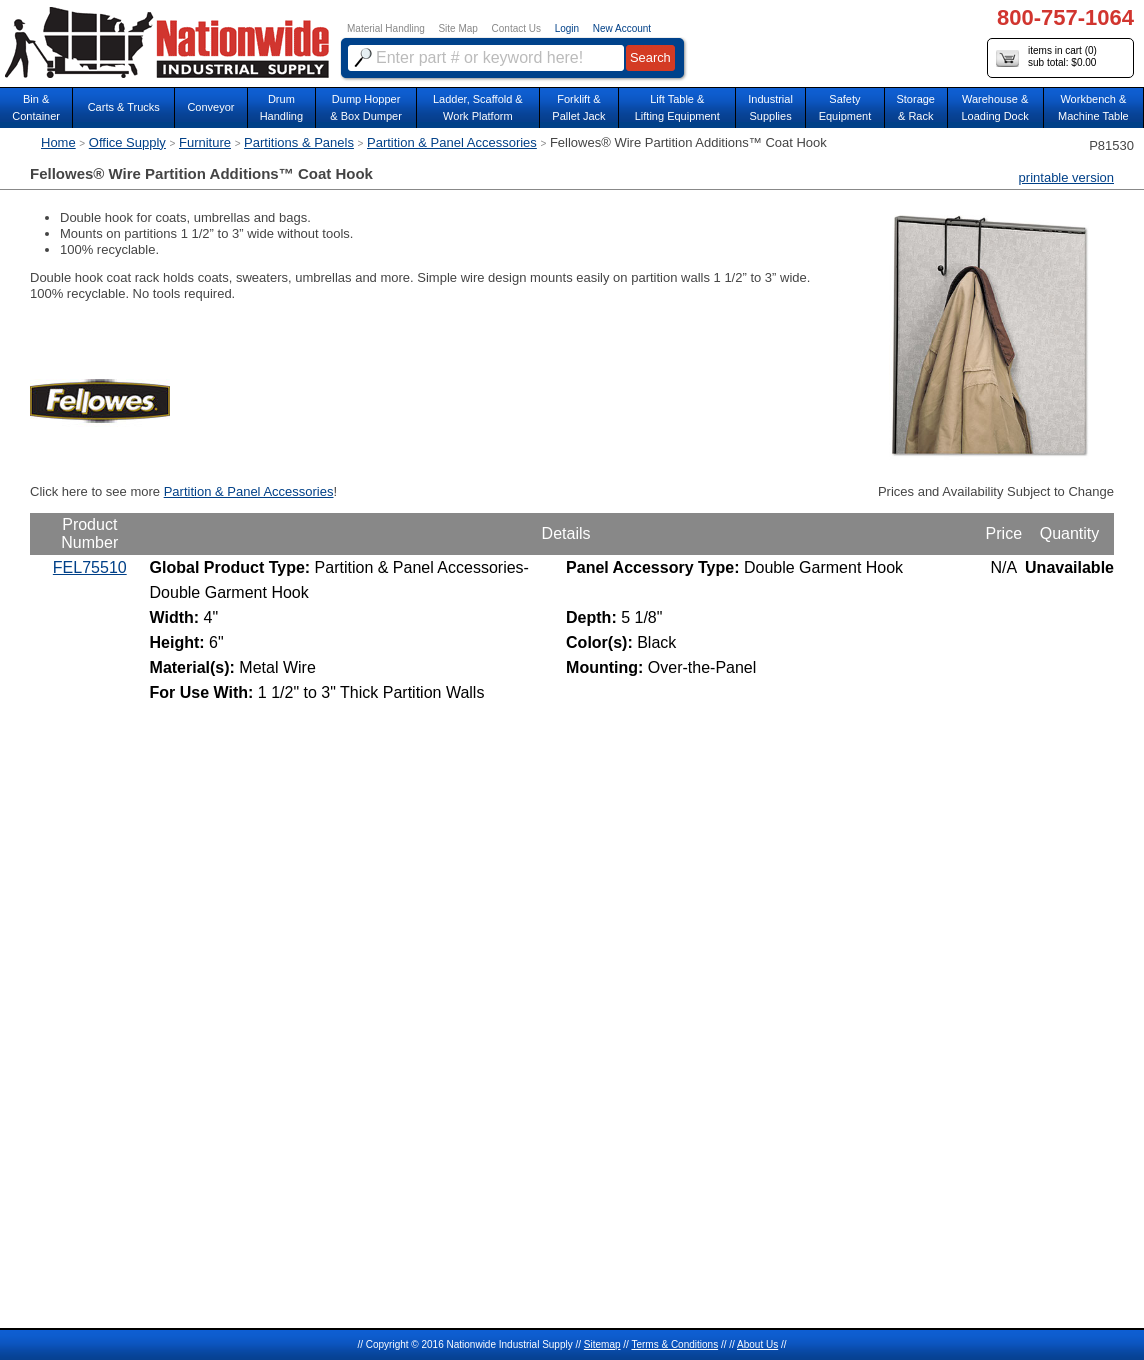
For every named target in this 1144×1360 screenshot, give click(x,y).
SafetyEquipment (845, 107)
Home (58, 142)
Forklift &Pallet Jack (578, 107)
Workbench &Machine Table (1093, 107)
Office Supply (127, 142)
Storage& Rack (915, 107)
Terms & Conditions (674, 1344)
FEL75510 (90, 567)
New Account (622, 28)
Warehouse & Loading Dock (994, 107)
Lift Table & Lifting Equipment (677, 107)
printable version (1066, 177)
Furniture (205, 142)
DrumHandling (281, 107)
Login (567, 28)
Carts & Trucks (124, 107)
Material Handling (386, 28)
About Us (757, 1344)
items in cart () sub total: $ (1046, 57)
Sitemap (602, 1344)
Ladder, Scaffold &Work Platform (478, 107)
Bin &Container (36, 107)
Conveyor (210, 107)
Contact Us (516, 28)
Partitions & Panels (299, 142)
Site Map (457, 28)
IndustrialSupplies (770, 107)
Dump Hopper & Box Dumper (366, 107)
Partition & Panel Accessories (452, 142)
